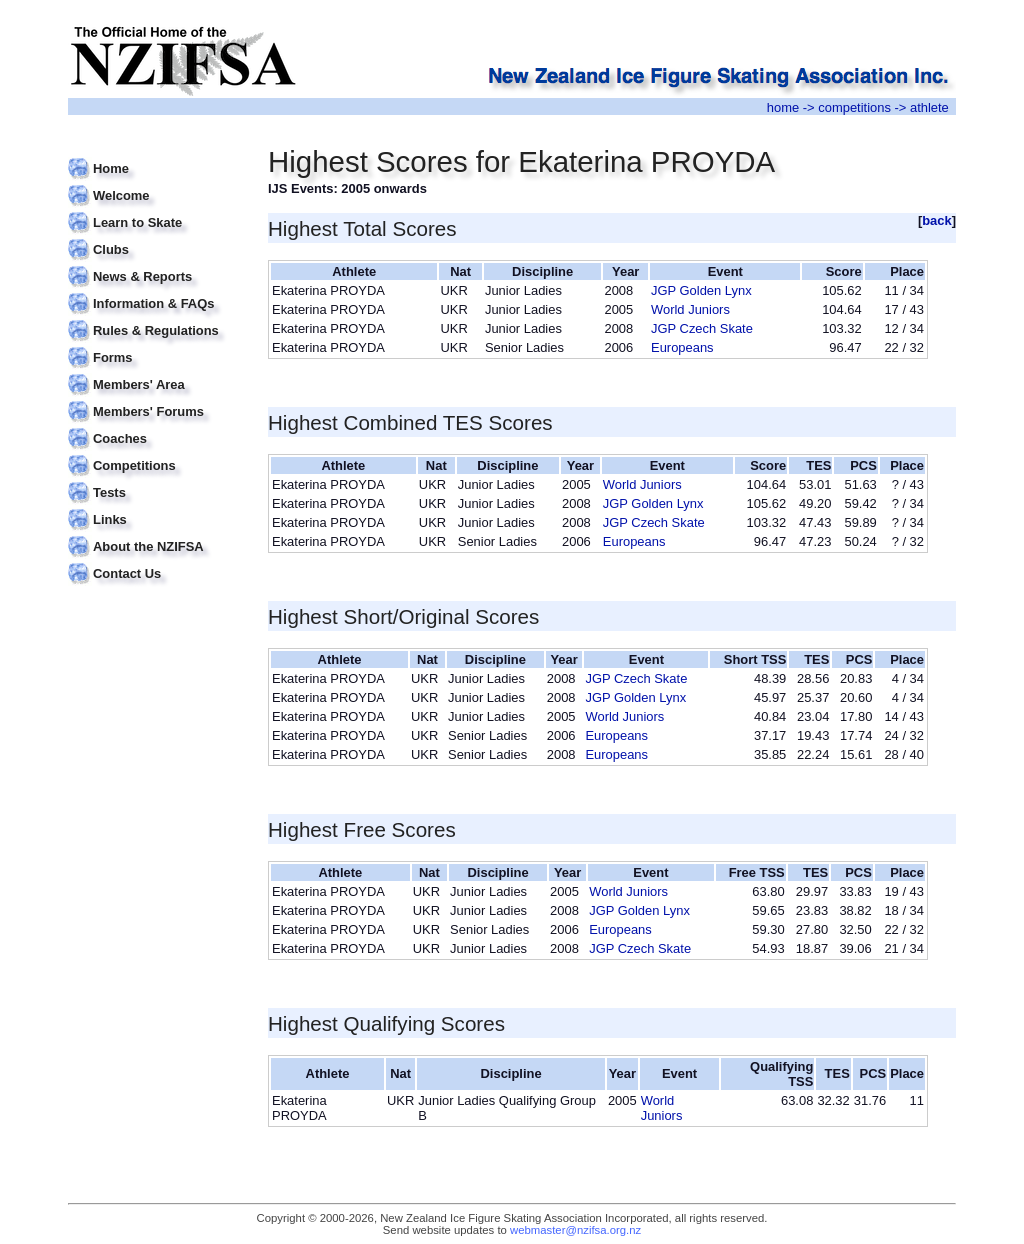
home (783, 107)
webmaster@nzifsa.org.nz (575, 1230)
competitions (854, 107)
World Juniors (690, 309)
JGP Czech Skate (702, 328)
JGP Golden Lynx (701, 290)
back (937, 220)
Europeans (682, 347)
